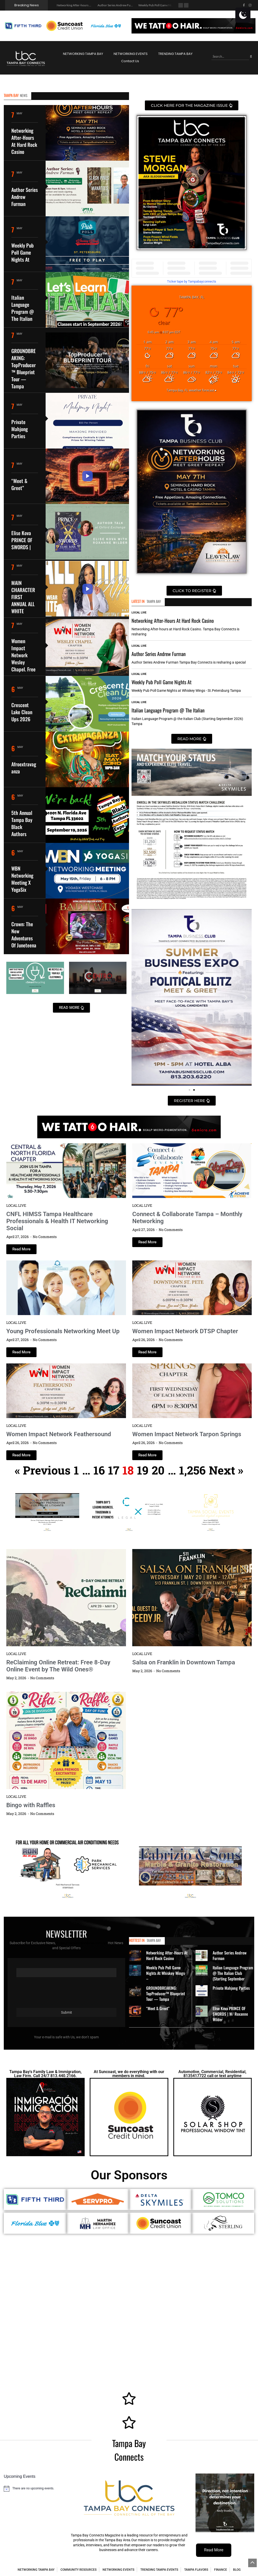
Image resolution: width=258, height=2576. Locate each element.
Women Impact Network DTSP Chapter (185, 1322)
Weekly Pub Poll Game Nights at (22, 252)
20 (158, 1456)
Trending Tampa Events (159, 2553)
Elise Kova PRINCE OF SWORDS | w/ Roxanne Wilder (230, 1997)
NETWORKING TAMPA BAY (84, 53)
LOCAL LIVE (139, 612)
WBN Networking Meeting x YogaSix (22, 879)
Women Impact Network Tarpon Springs (186, 1420)
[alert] (33, 2472)
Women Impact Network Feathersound (58, 1420)
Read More (213, 2533)
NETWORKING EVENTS (131, 53)
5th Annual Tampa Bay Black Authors (21, 823)
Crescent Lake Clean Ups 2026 (21, 712)
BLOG (237, 2553)
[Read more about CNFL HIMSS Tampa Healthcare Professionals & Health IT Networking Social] (21, 1245)
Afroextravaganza (23, 767)
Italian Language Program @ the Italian (22, 308)
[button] (137, 997)
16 (99, 1456)
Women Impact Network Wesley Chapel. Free (23, 655)
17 (113, 1456)
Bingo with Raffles (30, 1788)
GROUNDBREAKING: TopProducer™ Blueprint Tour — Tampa (23, 368)
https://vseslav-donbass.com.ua (81, 1926)
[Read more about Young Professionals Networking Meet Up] (21, 1343)
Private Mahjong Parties (19, 429)
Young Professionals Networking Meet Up (63, 1322)
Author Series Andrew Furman (118, 5)
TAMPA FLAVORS (196, 2553)
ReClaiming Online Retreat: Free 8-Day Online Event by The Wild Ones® (58, 1651)
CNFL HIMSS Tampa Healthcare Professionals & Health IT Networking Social (57, 1216)
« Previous (43, 1456)
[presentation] (54, 1975)
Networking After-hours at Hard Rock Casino (86, 5)
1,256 (192, 1456)
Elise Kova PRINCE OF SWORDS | (21, 540)
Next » (226, 1456)
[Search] (230, 56)
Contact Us (131, 61)
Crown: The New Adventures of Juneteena (23, 934)
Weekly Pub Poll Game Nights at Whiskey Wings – (165, 1956)
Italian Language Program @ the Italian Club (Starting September (233, 1956)
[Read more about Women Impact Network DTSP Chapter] (147, 1343)
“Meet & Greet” (19, 484)
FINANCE (220, 2553)
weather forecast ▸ (192, 390)
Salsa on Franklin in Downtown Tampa (183, 1647)
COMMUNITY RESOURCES (78, 2553)
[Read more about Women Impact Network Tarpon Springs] (147, 1442)
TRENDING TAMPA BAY (175, 53)
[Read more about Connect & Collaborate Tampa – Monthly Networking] (147, 1238)
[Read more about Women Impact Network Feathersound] (21, 1442)
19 (142, 1456)
